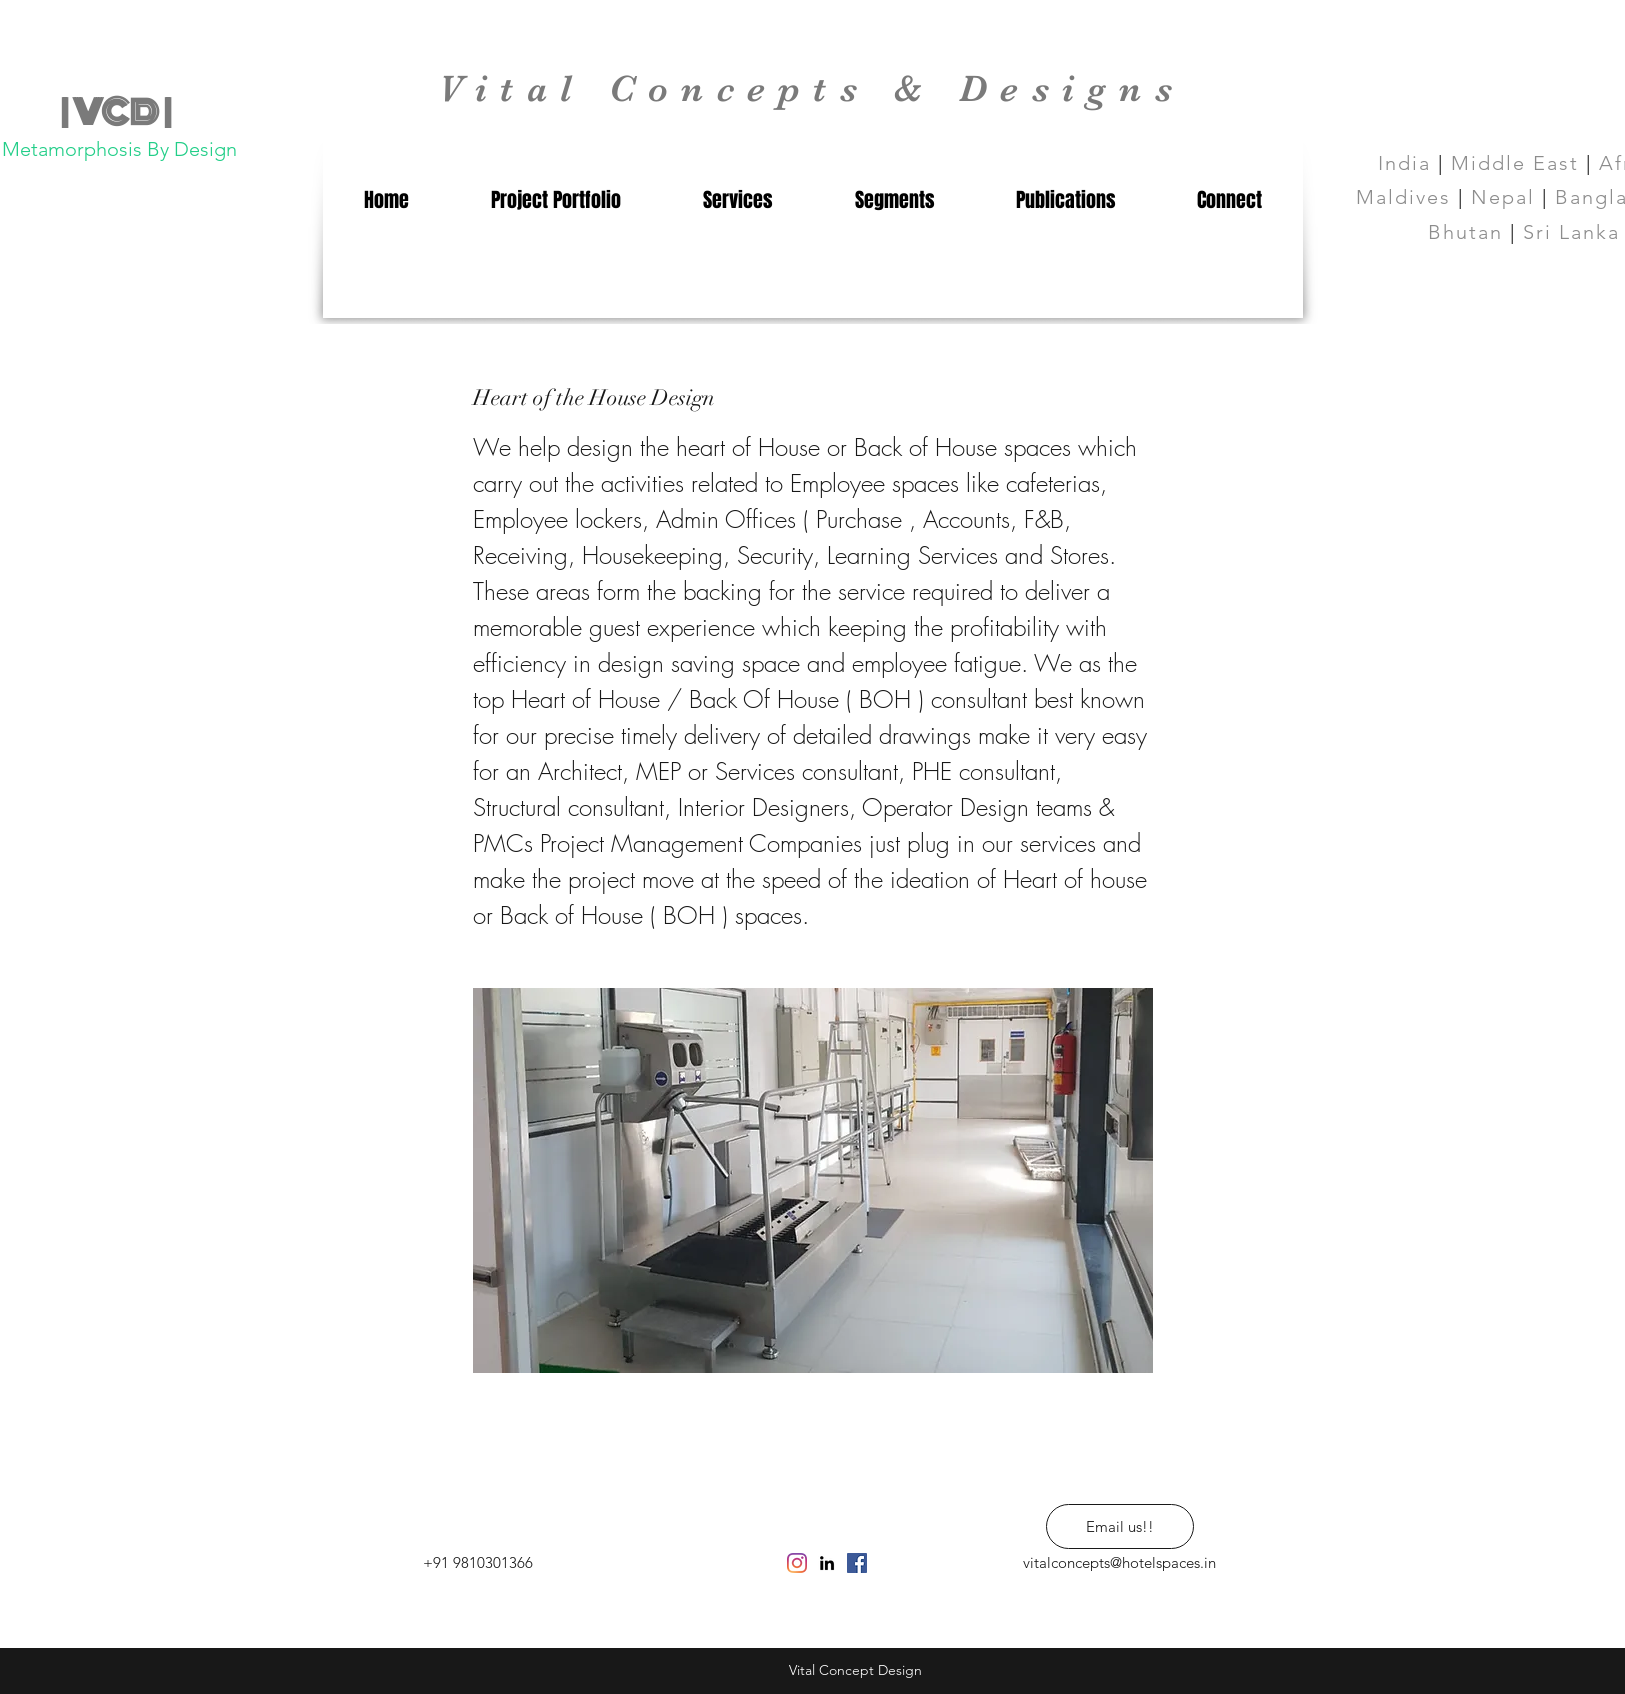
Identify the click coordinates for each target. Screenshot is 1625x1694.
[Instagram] (797, 1563)
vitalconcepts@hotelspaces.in (1119, 1562)
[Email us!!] (1120, 1526)
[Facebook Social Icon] (857, 1563)
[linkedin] (827, 1563)
